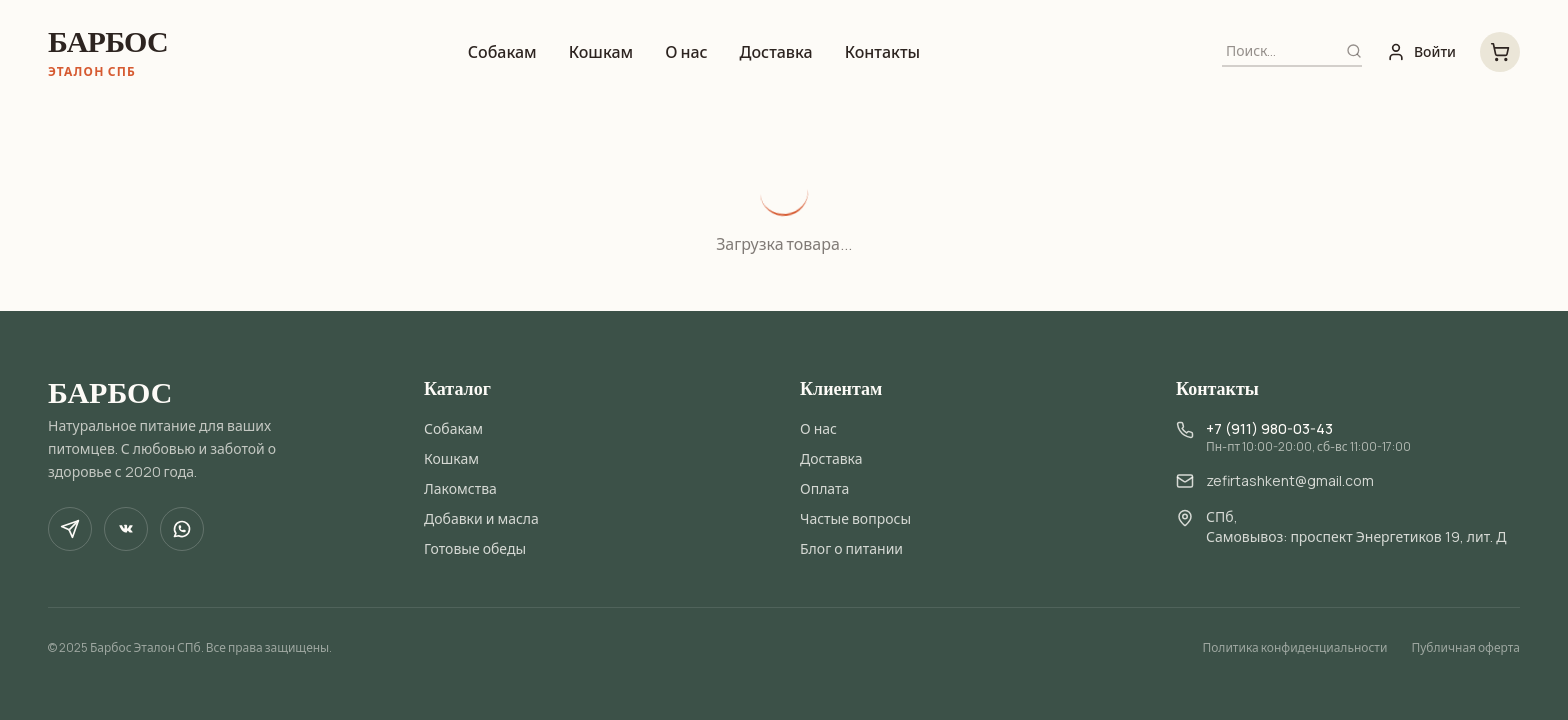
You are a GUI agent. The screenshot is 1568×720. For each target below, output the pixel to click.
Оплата (824, 488)
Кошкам (601, 52)
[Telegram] (70, 529)
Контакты (883, 52)
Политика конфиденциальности (1294, 648)
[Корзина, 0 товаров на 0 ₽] (1500, 52)
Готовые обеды (475, 548)
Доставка (776, 52)
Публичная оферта (1465, 648)
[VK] (126, 529)
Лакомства (460, 488)
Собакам (502, 52)
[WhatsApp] (182, 529)
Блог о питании (851, 548)
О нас (686, 52)
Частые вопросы (855, 518)
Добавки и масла (481, 518)
